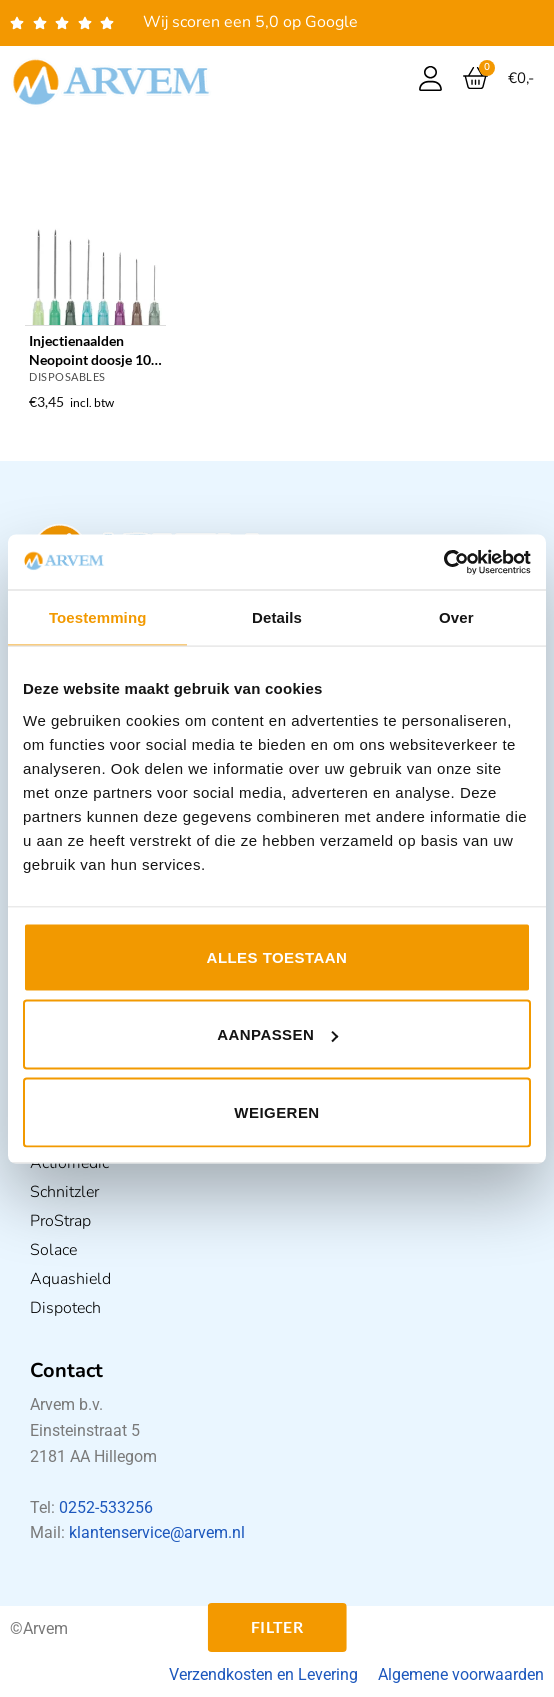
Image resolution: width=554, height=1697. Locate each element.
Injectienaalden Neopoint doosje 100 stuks (94, 350)
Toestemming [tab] (98, 617)
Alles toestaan (277, 956)
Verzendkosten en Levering (263, 1674)
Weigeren (276, 1111)
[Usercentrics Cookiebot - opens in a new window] (443, 562)
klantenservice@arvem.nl (157, 1532)
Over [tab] (456, 617)
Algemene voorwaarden (461, 1674)
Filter (277, 1627)
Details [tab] (277, 617)
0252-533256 (106, 1507)
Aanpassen (277, 1034)
